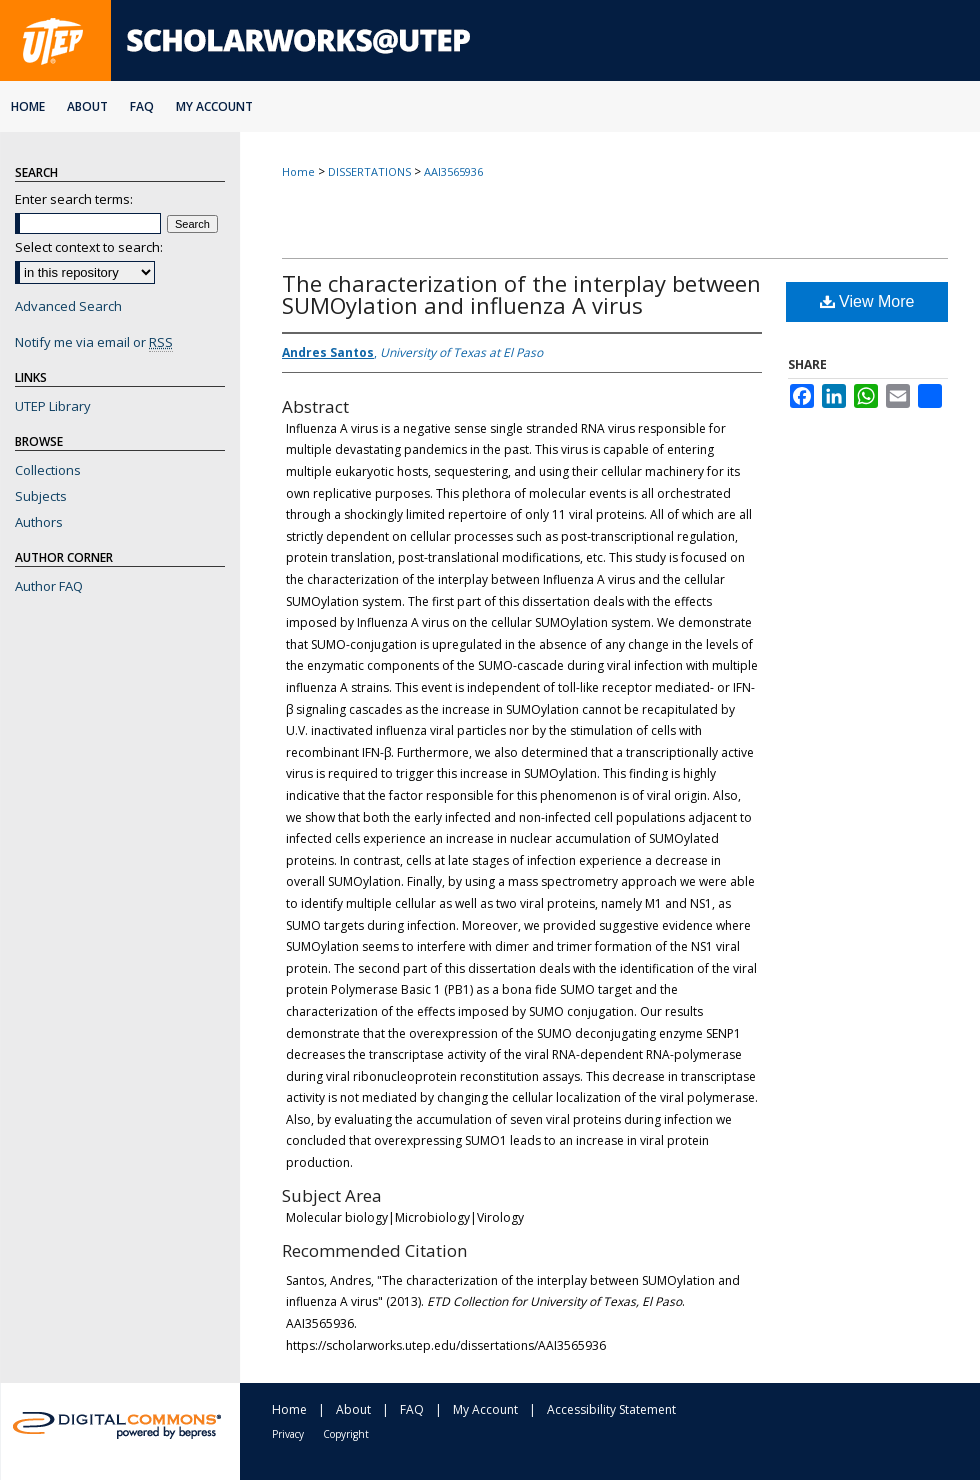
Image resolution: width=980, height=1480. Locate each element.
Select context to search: (89, 247)
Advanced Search (68, 306)
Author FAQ (49, 586)
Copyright (346, 1434)
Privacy (288, 1434)
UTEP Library (53, 406)
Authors (39, 522)
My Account (485, 1409)
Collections (48, 470)
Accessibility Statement (611, 1409)
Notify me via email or (94, 342)
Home (298, 171)
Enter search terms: (74, 199)
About (353, 1409)
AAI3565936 (453, 171)
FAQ (412, 1409)
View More (867, 301)
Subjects (41, 496)
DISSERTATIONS (369, 171)
